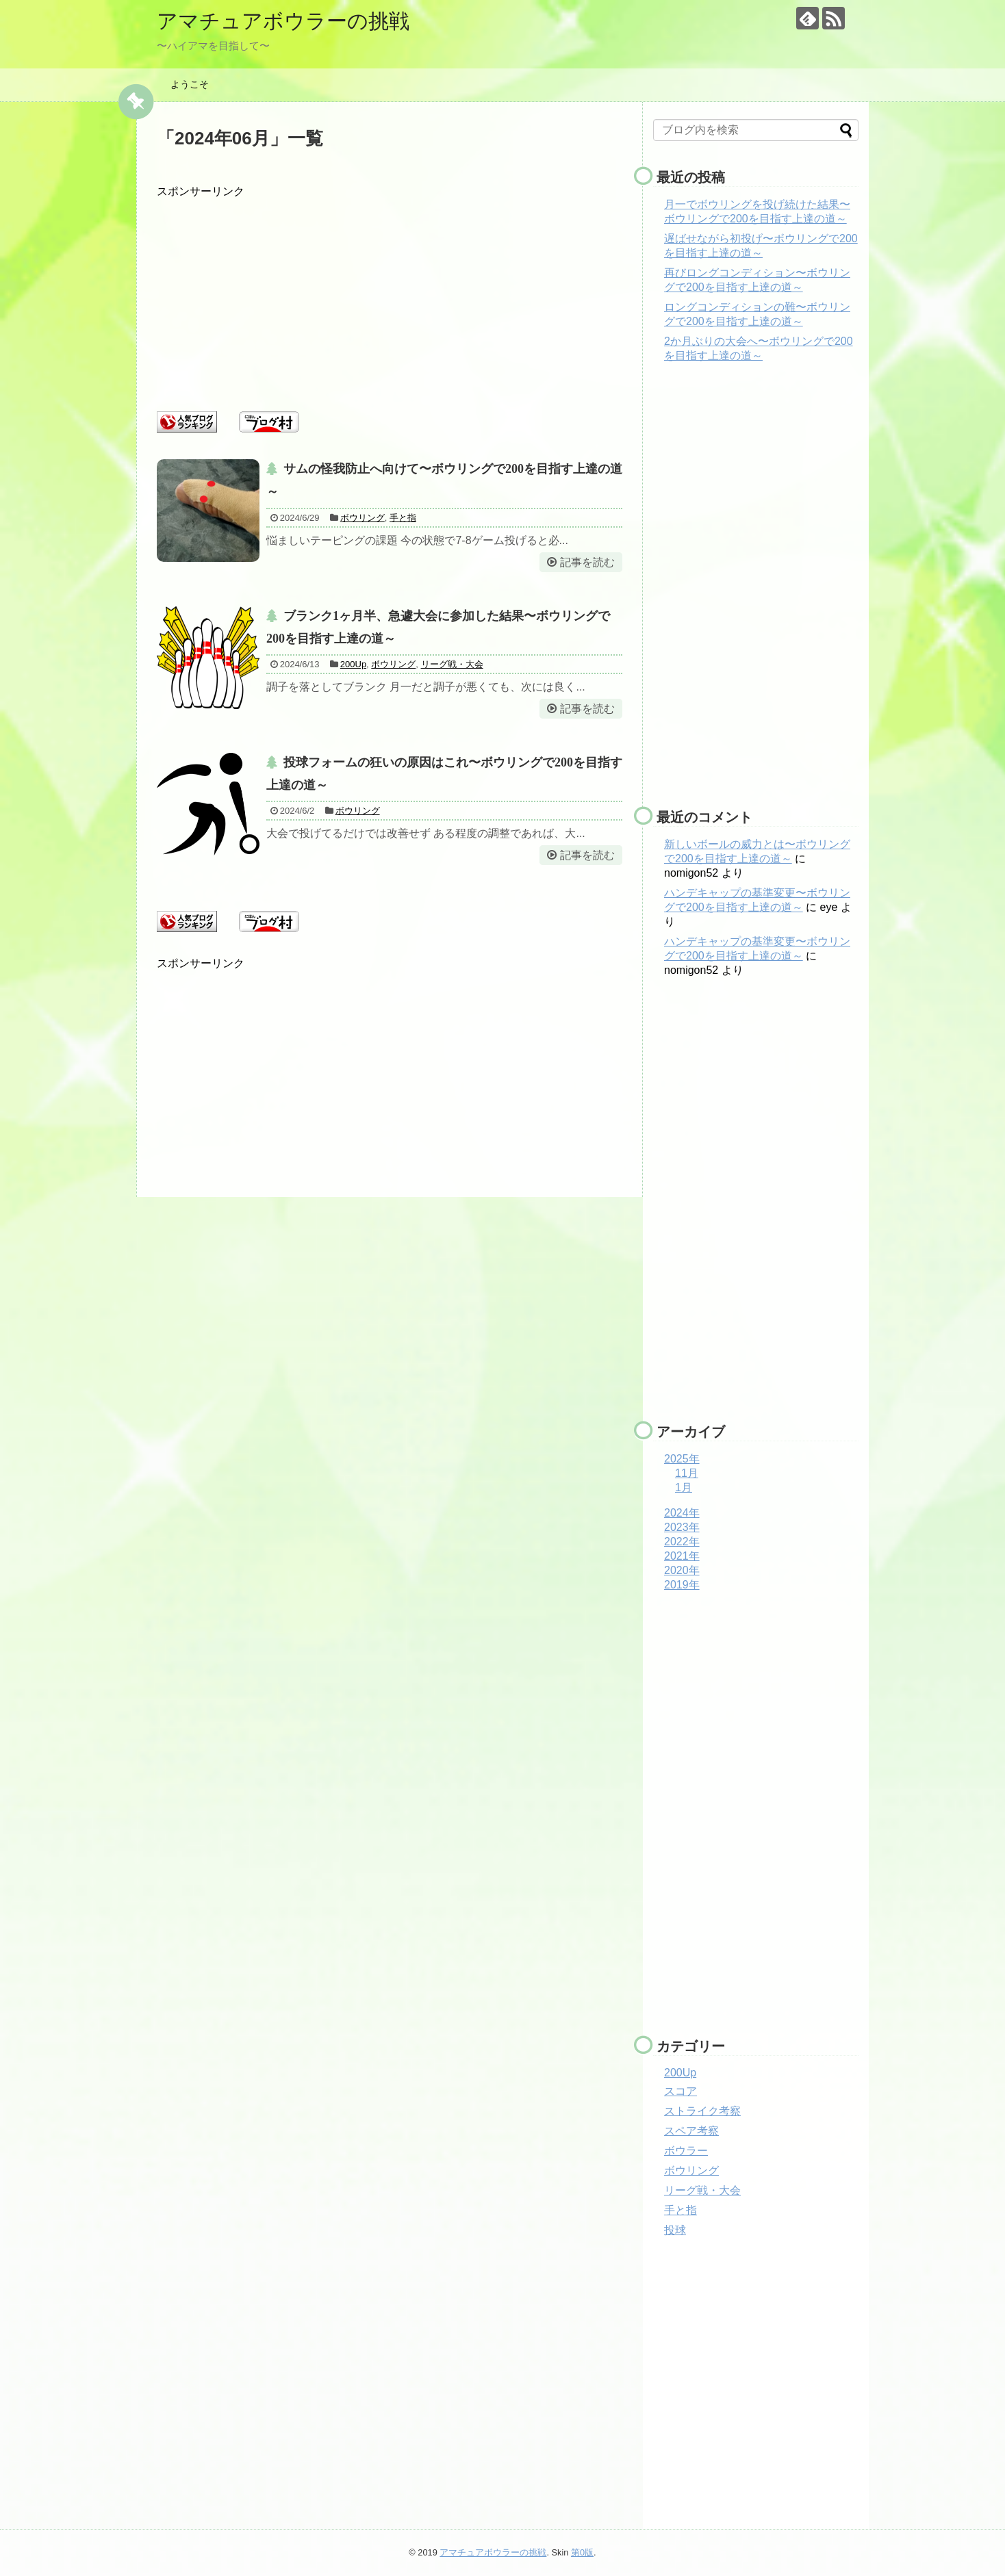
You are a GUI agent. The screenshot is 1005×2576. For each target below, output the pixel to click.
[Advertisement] (389, 295)
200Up (353, 664)
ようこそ (189, 84)
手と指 (403, 518)
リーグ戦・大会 (452, 664)
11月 (686, 1473)
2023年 (682, 1527)
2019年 (682, 1584)
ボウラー (686, 2150)
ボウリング (362, 518)
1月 (683, 1487)
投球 (675, 2230)
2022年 (682, 1541)
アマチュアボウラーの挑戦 (283, 21)
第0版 (582, 2552)
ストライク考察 (702, 2111)
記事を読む (587, 562)
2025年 (682, 1459)
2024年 (682, 1513)
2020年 (682, 1570)
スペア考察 (691, 2131)
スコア (680, 2091)
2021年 (682, 1556)
